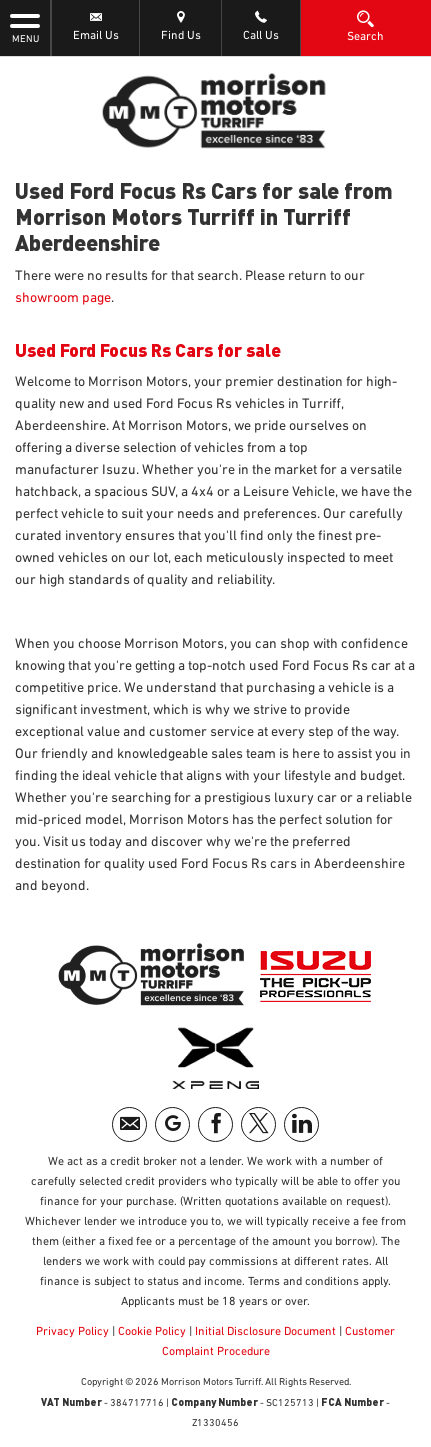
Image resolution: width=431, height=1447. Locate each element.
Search (365, 26)
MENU (25, 27)
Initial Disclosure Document (265, 1332)
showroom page (63, 298)
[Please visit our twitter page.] (258, 1124)
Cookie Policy (152, 1332)
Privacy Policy (72, 1332)
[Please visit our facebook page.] (215, 1124)
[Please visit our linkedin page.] (301, 1124)
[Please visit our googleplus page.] (172, 1124)
